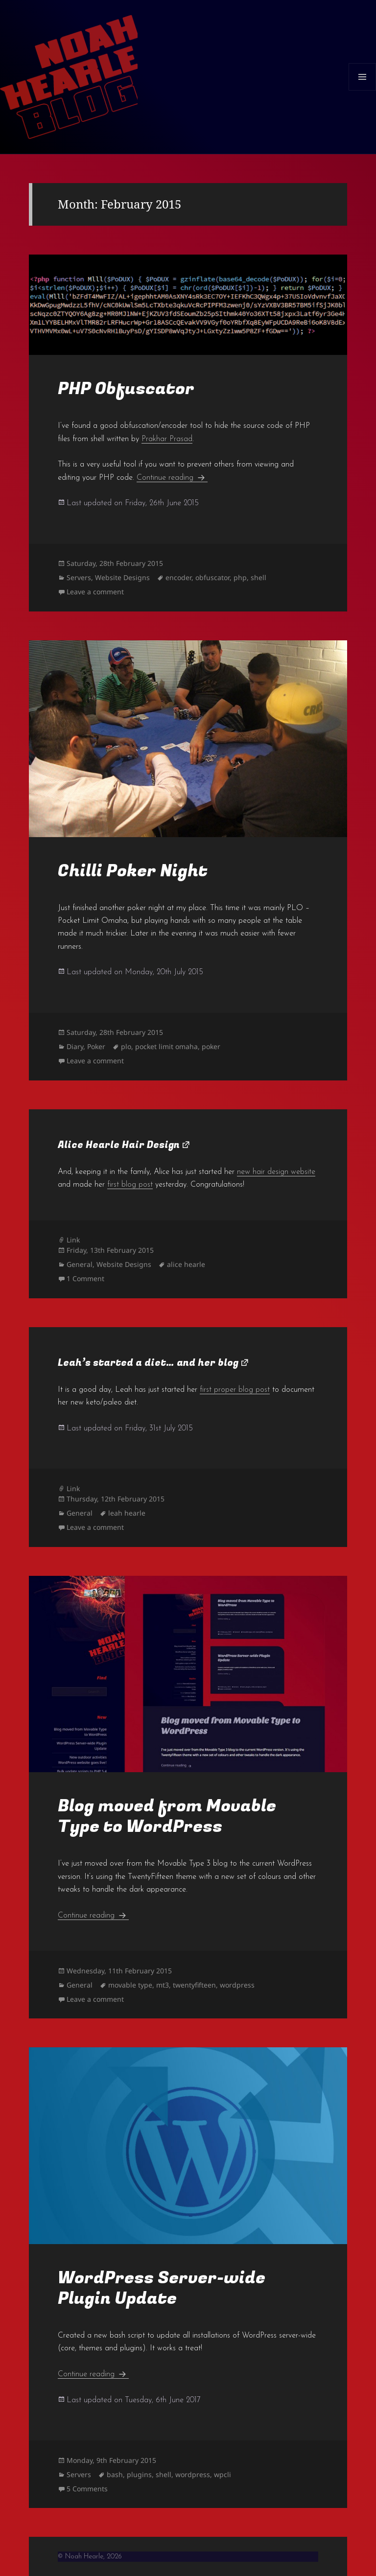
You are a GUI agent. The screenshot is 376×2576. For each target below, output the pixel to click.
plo (126, 1046)
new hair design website (276, 1172)
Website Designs (122, 577)
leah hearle (126, 1513)
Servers (79, 577)
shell (258, 577)
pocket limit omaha (166, 1046)
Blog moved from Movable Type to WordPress (167, 1816)
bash (115, 2474)
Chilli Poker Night (133, 871)
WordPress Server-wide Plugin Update (161, 2288)
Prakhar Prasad (166, 439)
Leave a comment (95, 591)
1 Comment (85, 1278)
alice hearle (186, 1264)
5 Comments (87, 2488)
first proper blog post (235, 1390)
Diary (75, 1046)
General (80, 1264)
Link (73, 1239)
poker (211, 1046)
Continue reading (172, 478)
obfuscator (212, 577)
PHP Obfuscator (126, 388)
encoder (178, 577)
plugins (139, 2474)
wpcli (222, 2474)
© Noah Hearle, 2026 (90, 2556)
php (240, 577)
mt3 (162, 1985)
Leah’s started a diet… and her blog (148, 1363)
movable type (130, 1985)
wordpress (237, 1985)
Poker (96, 1046)
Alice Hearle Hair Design (119, 1145)
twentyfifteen (194, 1985)
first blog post (130, 1185)
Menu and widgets (362, 90)
